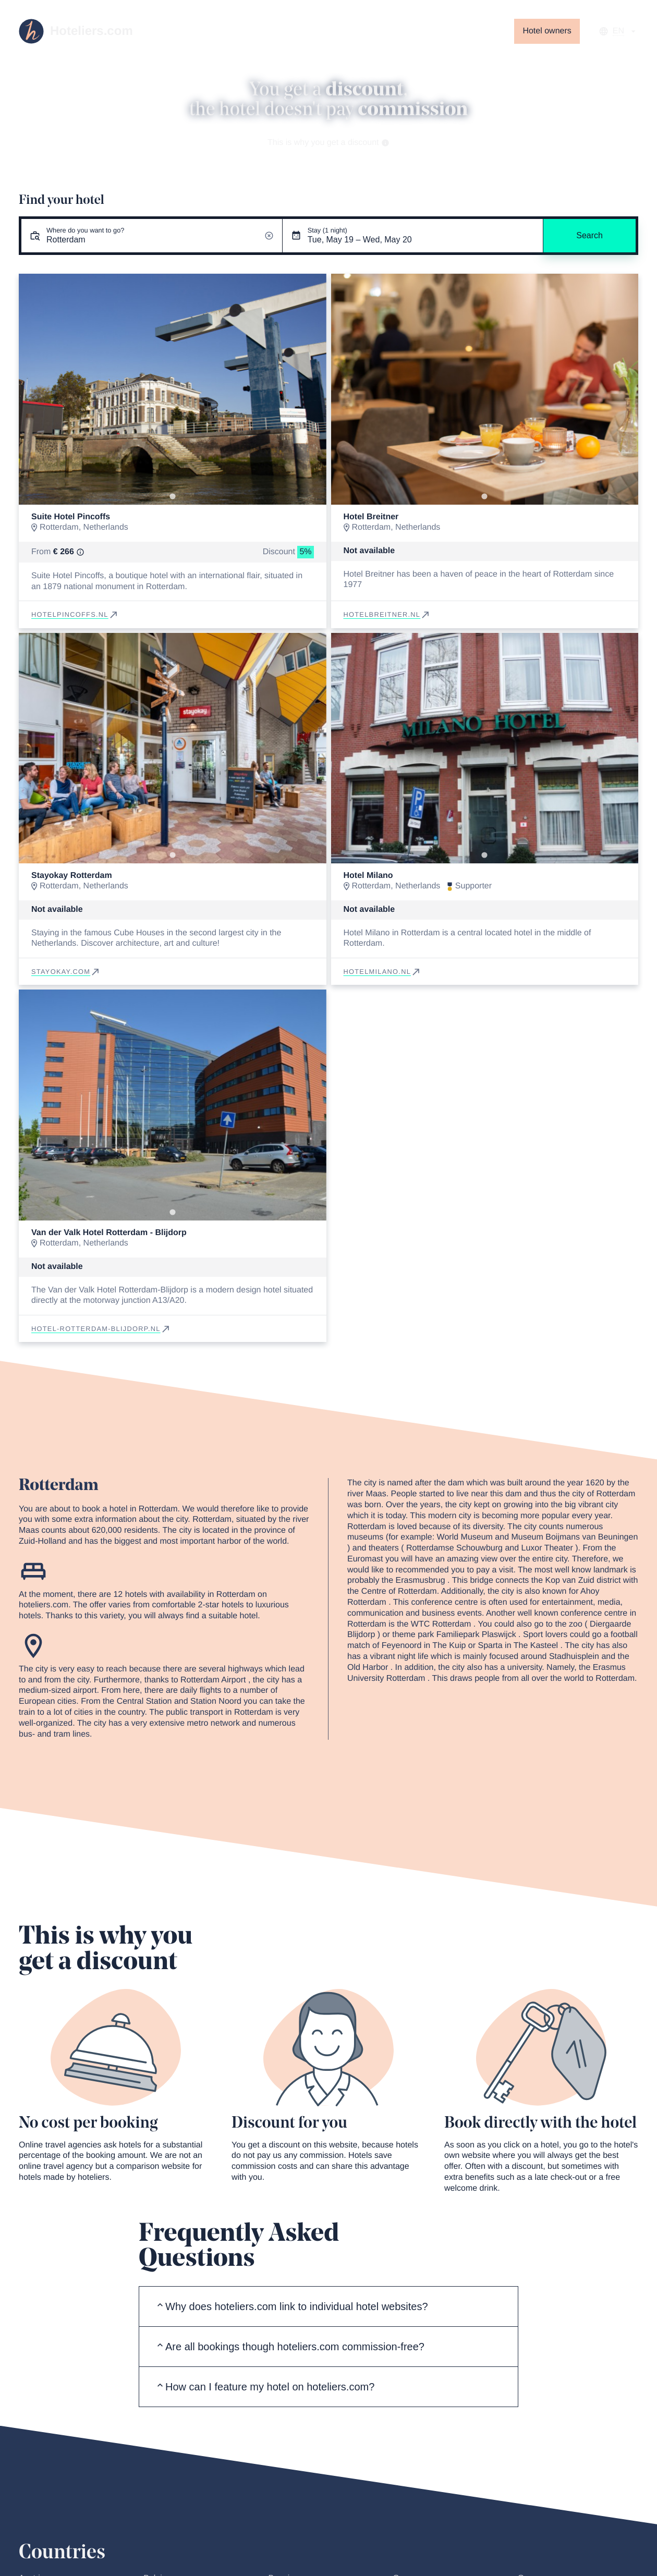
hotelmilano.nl (383, 971)
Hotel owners (546, 31)
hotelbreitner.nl (387, 614)
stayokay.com (66, 971)
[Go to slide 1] (172, 496)
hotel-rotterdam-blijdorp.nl (101, 1329)
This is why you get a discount (328, 142)
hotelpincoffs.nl (75, 614)
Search (589, 235)
